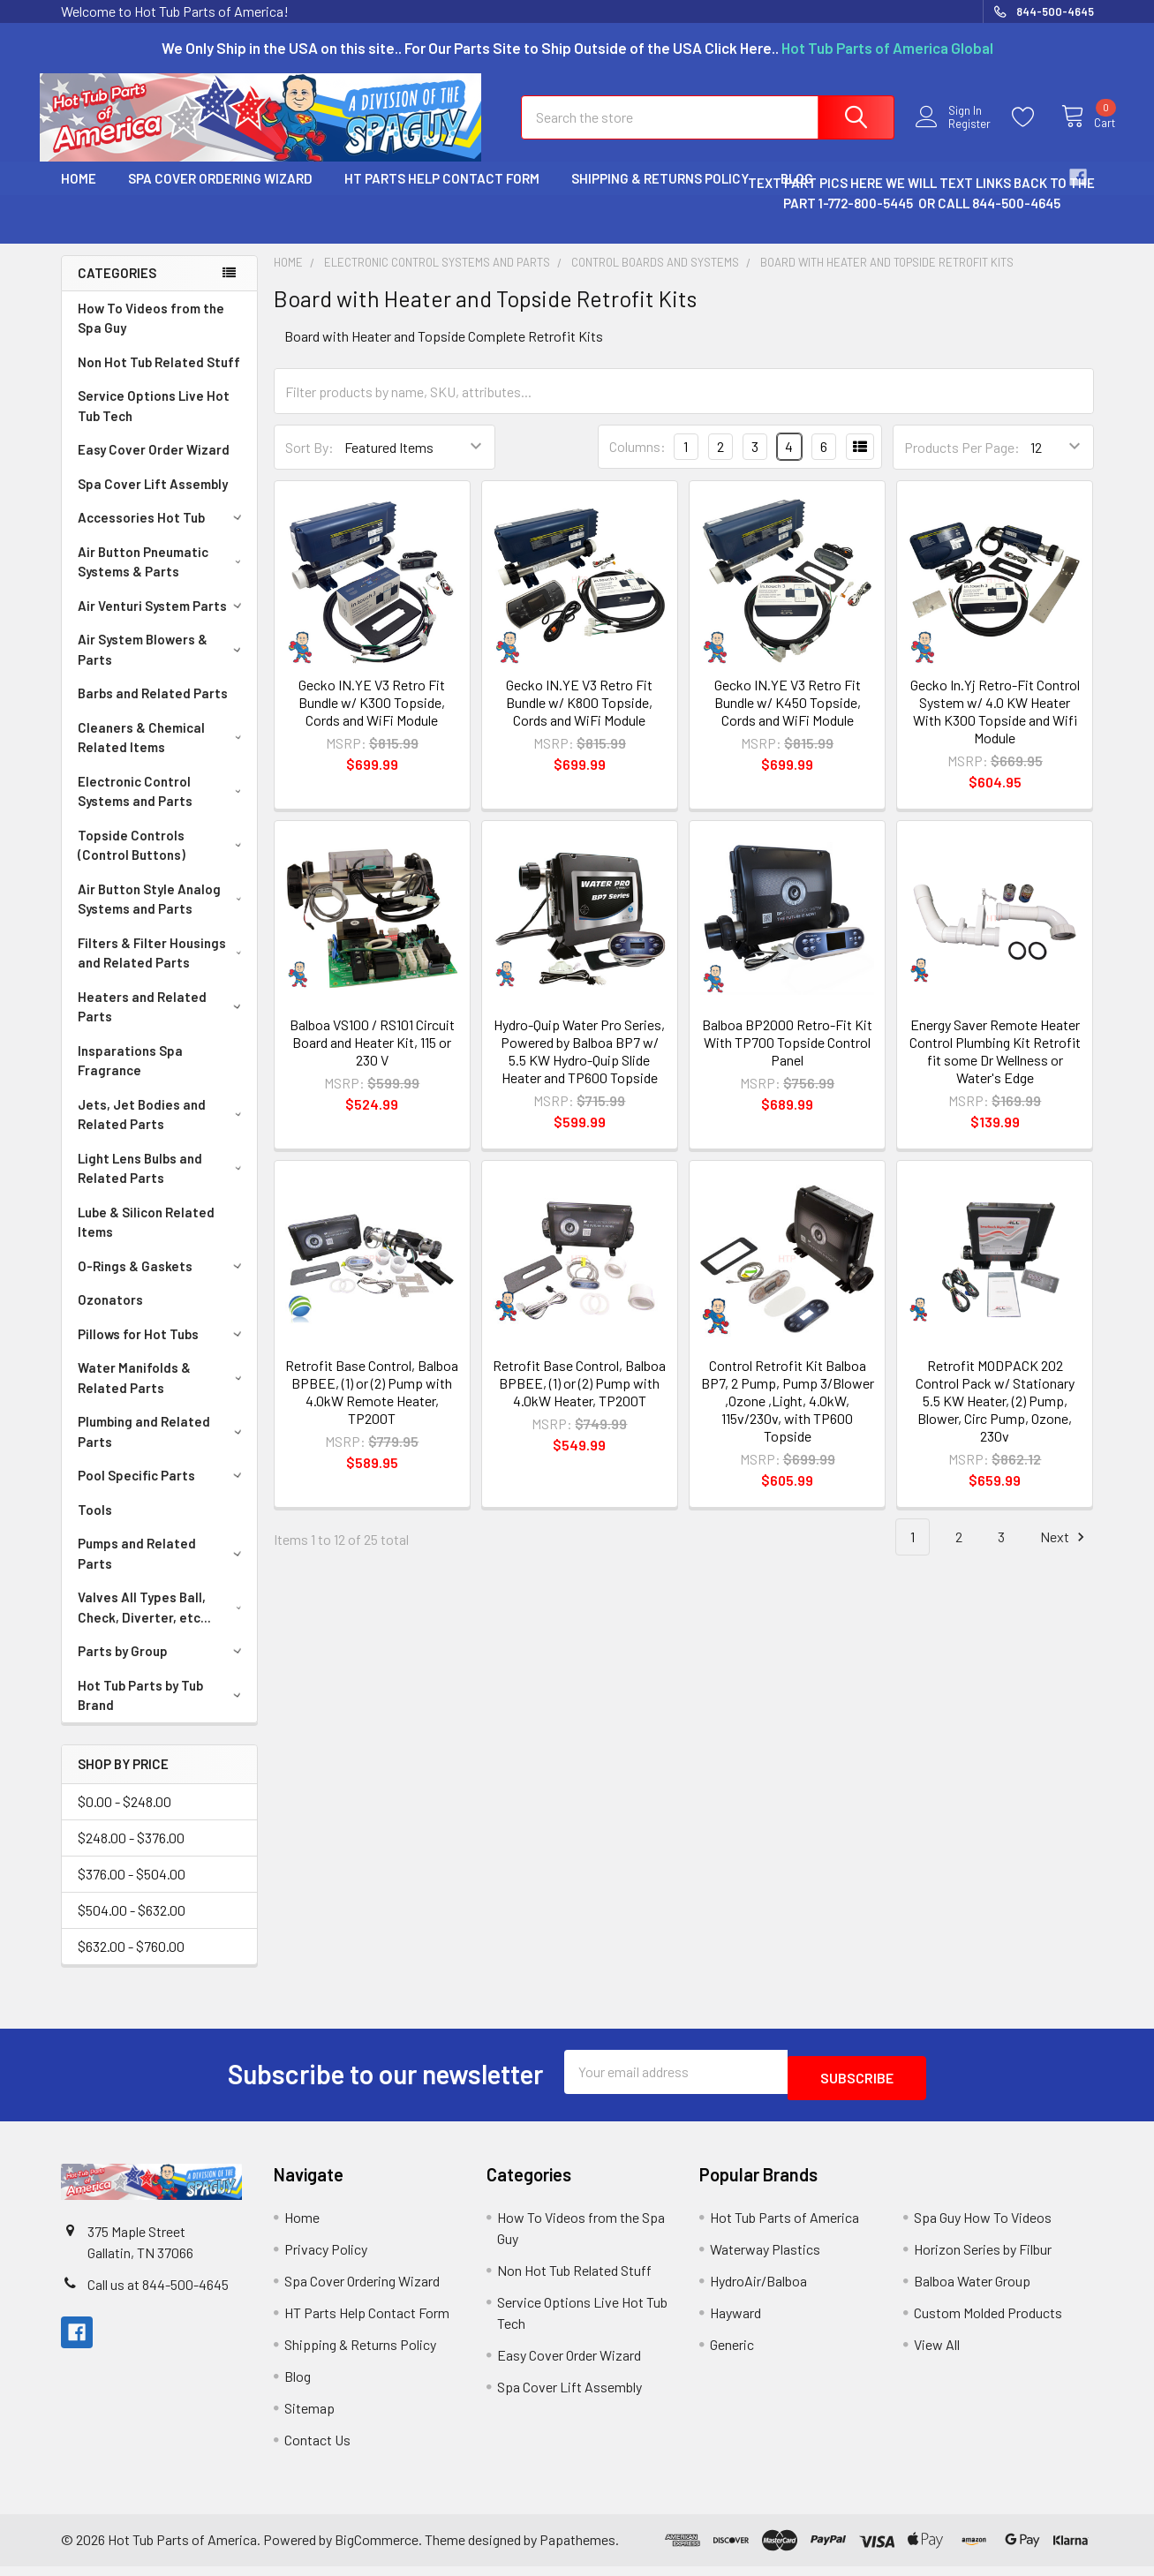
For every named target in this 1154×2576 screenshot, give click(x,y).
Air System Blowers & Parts (163, 665)
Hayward (735, 2322)
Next (1065, 1553)
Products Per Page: (962, 463)
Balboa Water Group (972, 2290)
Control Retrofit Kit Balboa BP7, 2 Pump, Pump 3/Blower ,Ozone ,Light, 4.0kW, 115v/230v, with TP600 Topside (787, 1416)
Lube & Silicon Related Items (146, 1238)
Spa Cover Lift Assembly (153, 500)
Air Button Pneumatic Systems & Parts (163, 578)
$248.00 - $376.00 (131, 1853)
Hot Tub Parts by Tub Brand (163, 1711)
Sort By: (309, 463)
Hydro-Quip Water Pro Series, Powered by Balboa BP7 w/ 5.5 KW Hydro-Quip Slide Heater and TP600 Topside (579, 1067)
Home (78, 194)
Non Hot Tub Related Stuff (159, 378)
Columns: (637, 462)
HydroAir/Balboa (758, 2290)
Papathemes (577, 2549)
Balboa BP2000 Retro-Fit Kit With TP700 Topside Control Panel (787, 1058)
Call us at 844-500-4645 (158, 2294)
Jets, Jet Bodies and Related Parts (163, 1130)
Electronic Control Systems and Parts (163, 807)
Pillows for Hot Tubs (162, 1350)
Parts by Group (162, 1667)
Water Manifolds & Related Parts (163, 1393)
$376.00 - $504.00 (131, 1889)
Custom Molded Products (988, 2322)
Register (954, 134)
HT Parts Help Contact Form (441, 194)
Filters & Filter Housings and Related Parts (163, 969)
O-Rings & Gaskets (162, 1282)
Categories (117, 289)
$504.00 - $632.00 (131, 1925)
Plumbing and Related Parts (163, 1447)
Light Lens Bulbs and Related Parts (163, 1184)
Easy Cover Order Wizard (154, 465)
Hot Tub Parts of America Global (887, 47)
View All (937, 2354)
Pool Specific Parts (162, 1491)
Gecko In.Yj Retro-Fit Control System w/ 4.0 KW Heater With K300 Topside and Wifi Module (995, 727)
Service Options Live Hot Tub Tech (154, 421)
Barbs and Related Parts (153, 709)
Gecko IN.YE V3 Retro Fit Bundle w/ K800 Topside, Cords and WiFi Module (579, 718)
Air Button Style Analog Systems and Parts (163, 915)
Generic (732, 2354)
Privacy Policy (325, 2258)
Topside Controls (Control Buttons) (163, 861)
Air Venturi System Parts (162, 621)
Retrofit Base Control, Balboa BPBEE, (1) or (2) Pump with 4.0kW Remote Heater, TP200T (371, 1407)
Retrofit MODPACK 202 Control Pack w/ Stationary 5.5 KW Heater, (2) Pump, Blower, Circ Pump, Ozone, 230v (995, 1416)
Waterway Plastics (765, 2258)
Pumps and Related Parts (163, 1569)
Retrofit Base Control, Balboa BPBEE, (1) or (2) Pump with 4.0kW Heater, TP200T (579, 1399)
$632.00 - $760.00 (131, 1962)
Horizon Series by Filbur (983, 2258)
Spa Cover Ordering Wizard (220, 194)
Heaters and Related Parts (163, 1023)
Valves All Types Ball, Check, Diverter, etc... (163, 1623)
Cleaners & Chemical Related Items (163, 753)
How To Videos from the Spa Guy (151, 334)
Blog (297, 2385)
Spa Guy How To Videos (983, 2226)
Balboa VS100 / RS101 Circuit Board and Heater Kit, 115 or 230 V (372, 1058)
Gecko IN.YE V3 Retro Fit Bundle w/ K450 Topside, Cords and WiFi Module (787, 718)
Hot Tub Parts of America (784, 2226)
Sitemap (309, 2417)
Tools (95, 1525)
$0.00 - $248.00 (124, 1817)
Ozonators (110, 1315)
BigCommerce (377, 2549)
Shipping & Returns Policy (660, 194)
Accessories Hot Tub (162, 533)
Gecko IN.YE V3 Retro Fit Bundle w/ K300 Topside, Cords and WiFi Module (371, 718)
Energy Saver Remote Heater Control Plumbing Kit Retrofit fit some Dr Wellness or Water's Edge (995, 1067)
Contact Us (317, 2449)
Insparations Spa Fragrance (130, 1076)
